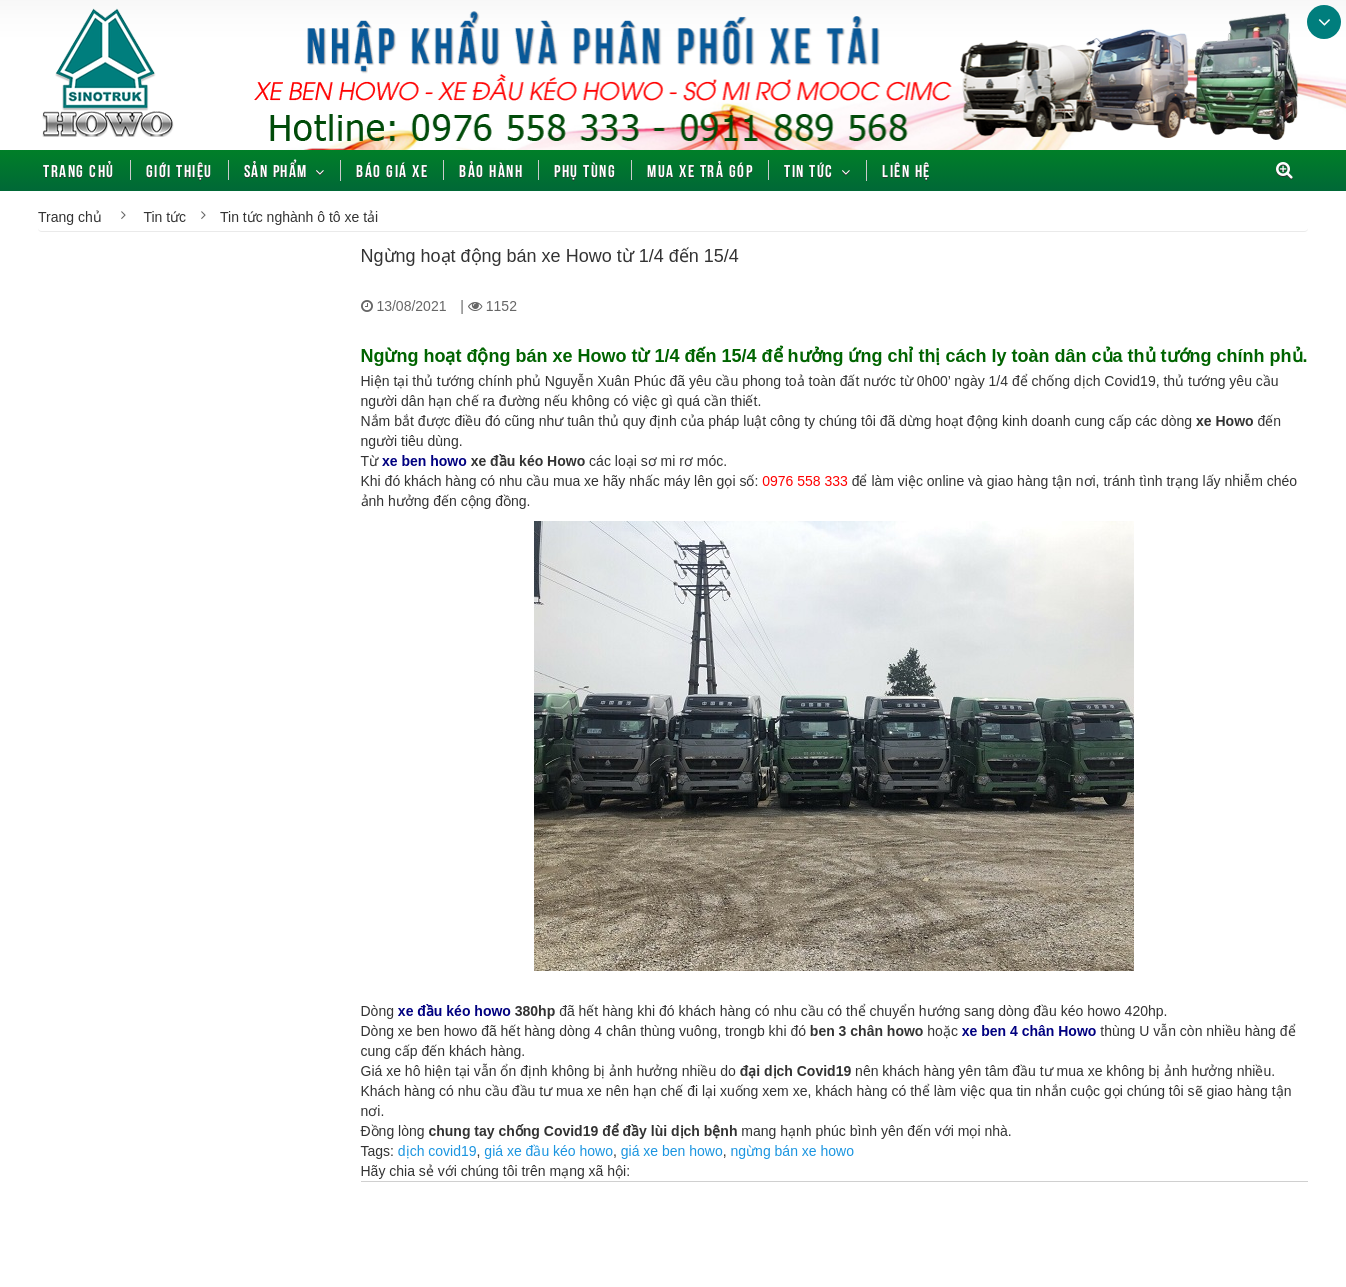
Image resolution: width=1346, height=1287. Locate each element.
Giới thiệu (179, 170)
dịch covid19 (437, 1151)
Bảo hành (491, 170)
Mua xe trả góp (700, 170)
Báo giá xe (392, 170)
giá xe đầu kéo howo (548, 1151)
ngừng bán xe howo (792, 1151)
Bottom (1324, 22)
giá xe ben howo (672, 1151)
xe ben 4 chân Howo (1029, 1031)
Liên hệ (906, 170)
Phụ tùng (585, 170)
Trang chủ (79, 170)
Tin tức (809, 170)
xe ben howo (424, 461)
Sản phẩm (276, 170)
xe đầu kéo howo (456, 1011)
